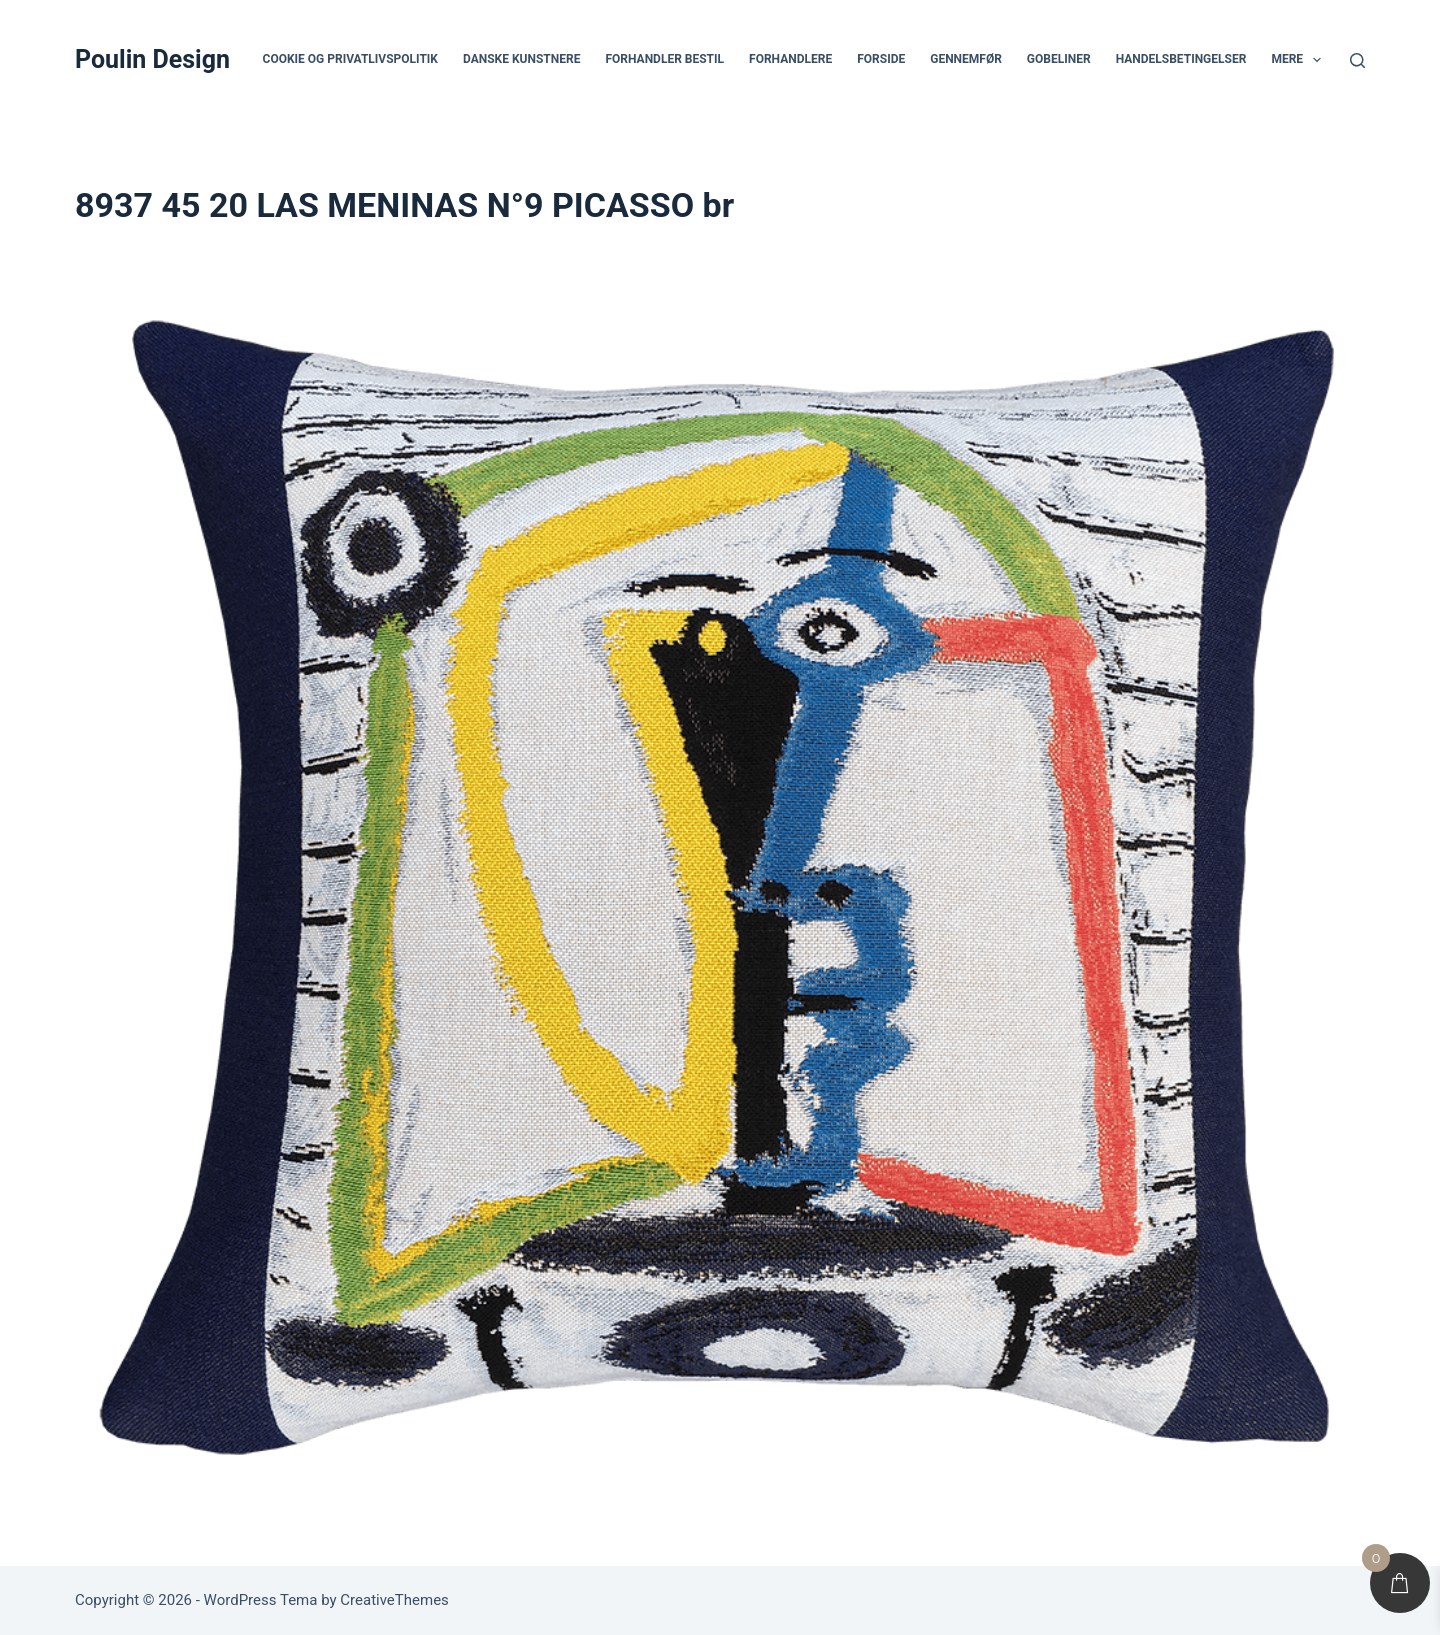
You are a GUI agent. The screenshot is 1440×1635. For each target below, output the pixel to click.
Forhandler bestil (664, 59)
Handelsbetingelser (1181, 59)
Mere (1300, 60)
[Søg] (1357, 60)
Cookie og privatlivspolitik (350, 59)
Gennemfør (966, 59)
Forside (881, 59)
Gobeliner (1059, 59)
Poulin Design (152, 59)
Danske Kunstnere (521, 59)
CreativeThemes (394, 1600)
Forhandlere (790, 59)
